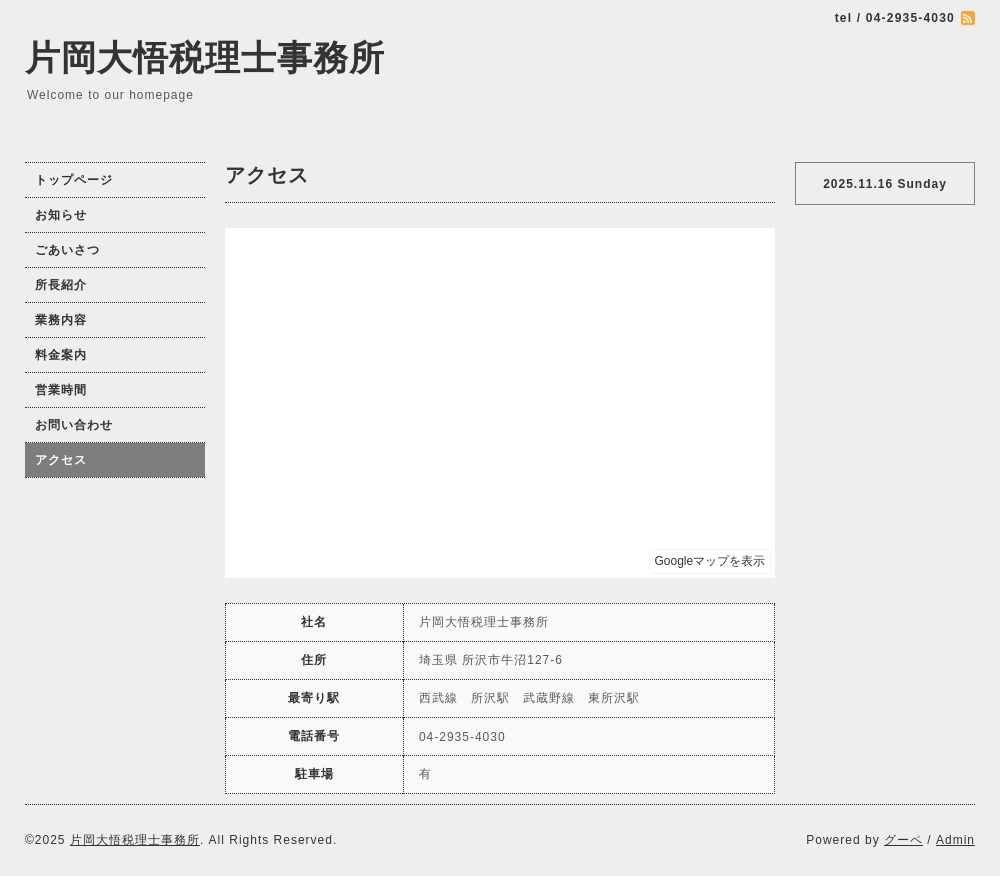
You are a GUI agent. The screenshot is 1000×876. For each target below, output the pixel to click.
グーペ (903, 840)
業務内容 (61, 320)
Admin (955, 840)
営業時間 (61, 390)
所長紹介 (61, 285)
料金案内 (61, 355)
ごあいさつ (67, 250)
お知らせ (61, 215)
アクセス (61, 460)
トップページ (74, 180)
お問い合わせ (74, 425)
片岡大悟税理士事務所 (205, 57)
